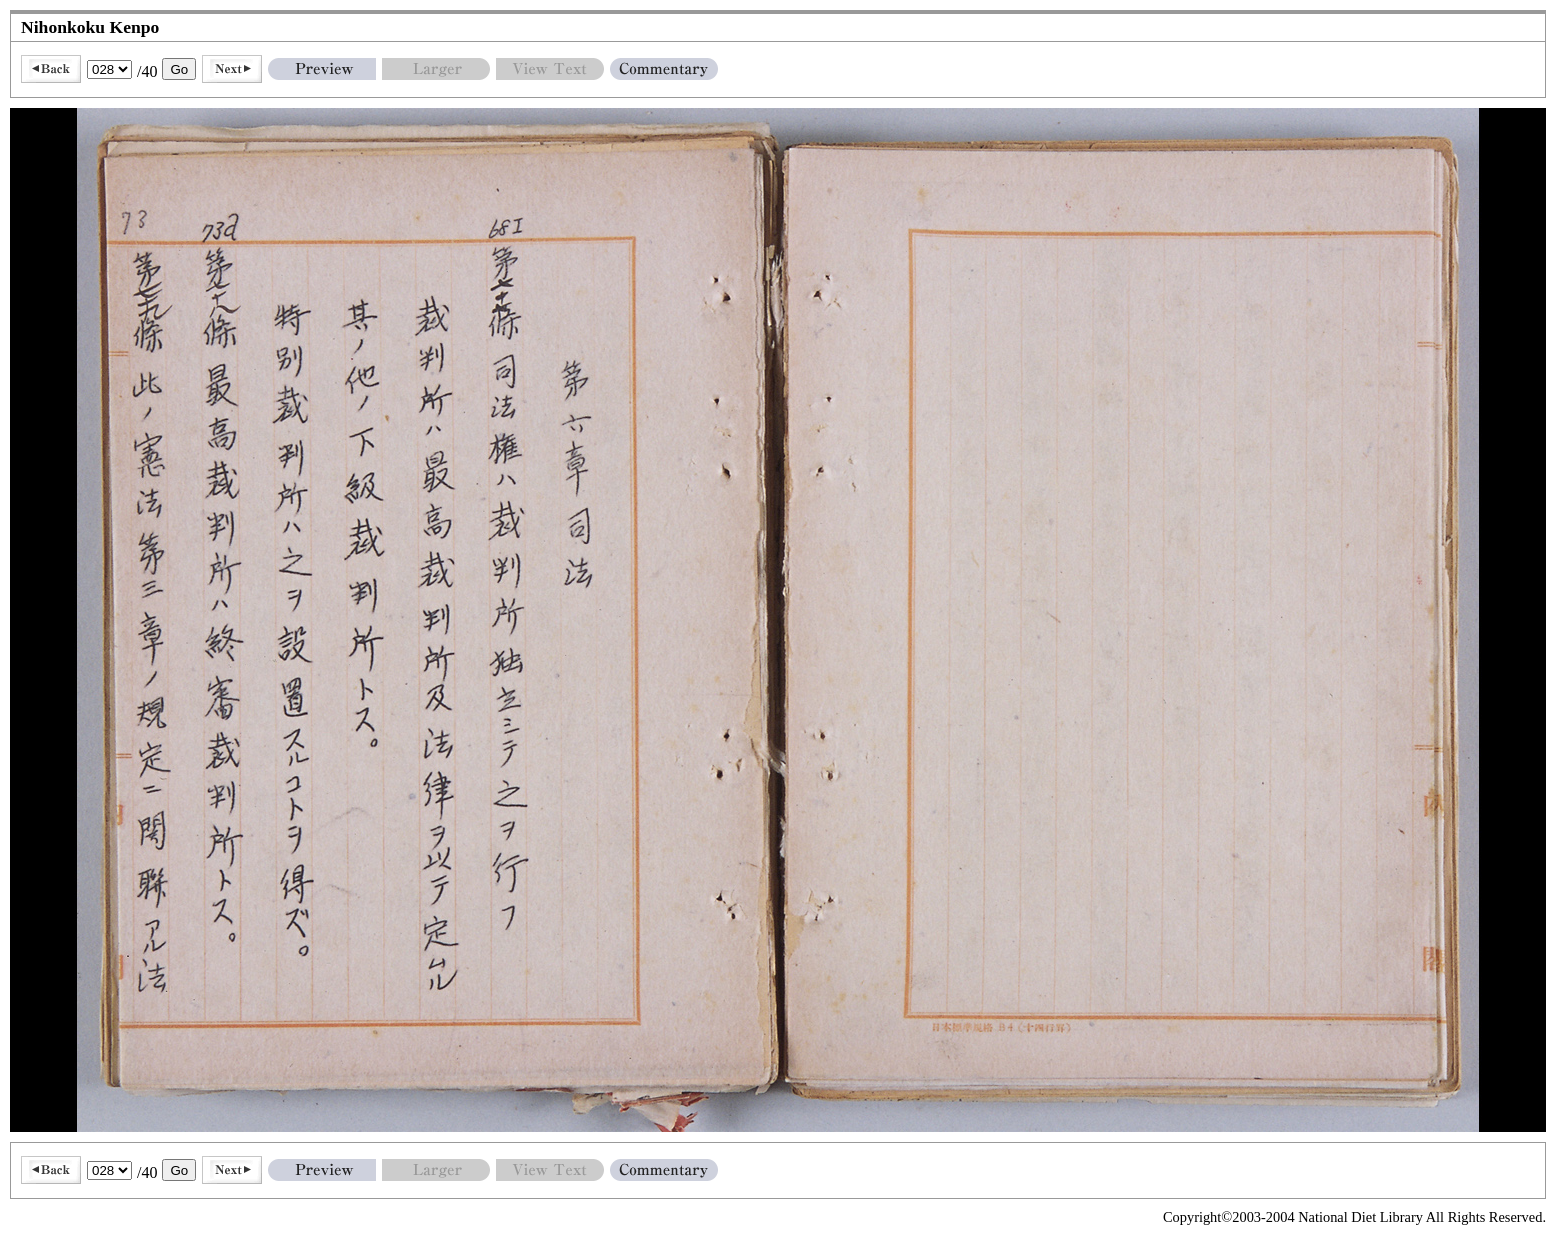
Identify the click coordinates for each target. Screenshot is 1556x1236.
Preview (322, 69)
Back (51, 69)
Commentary (664, 69)
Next (232, 69)
